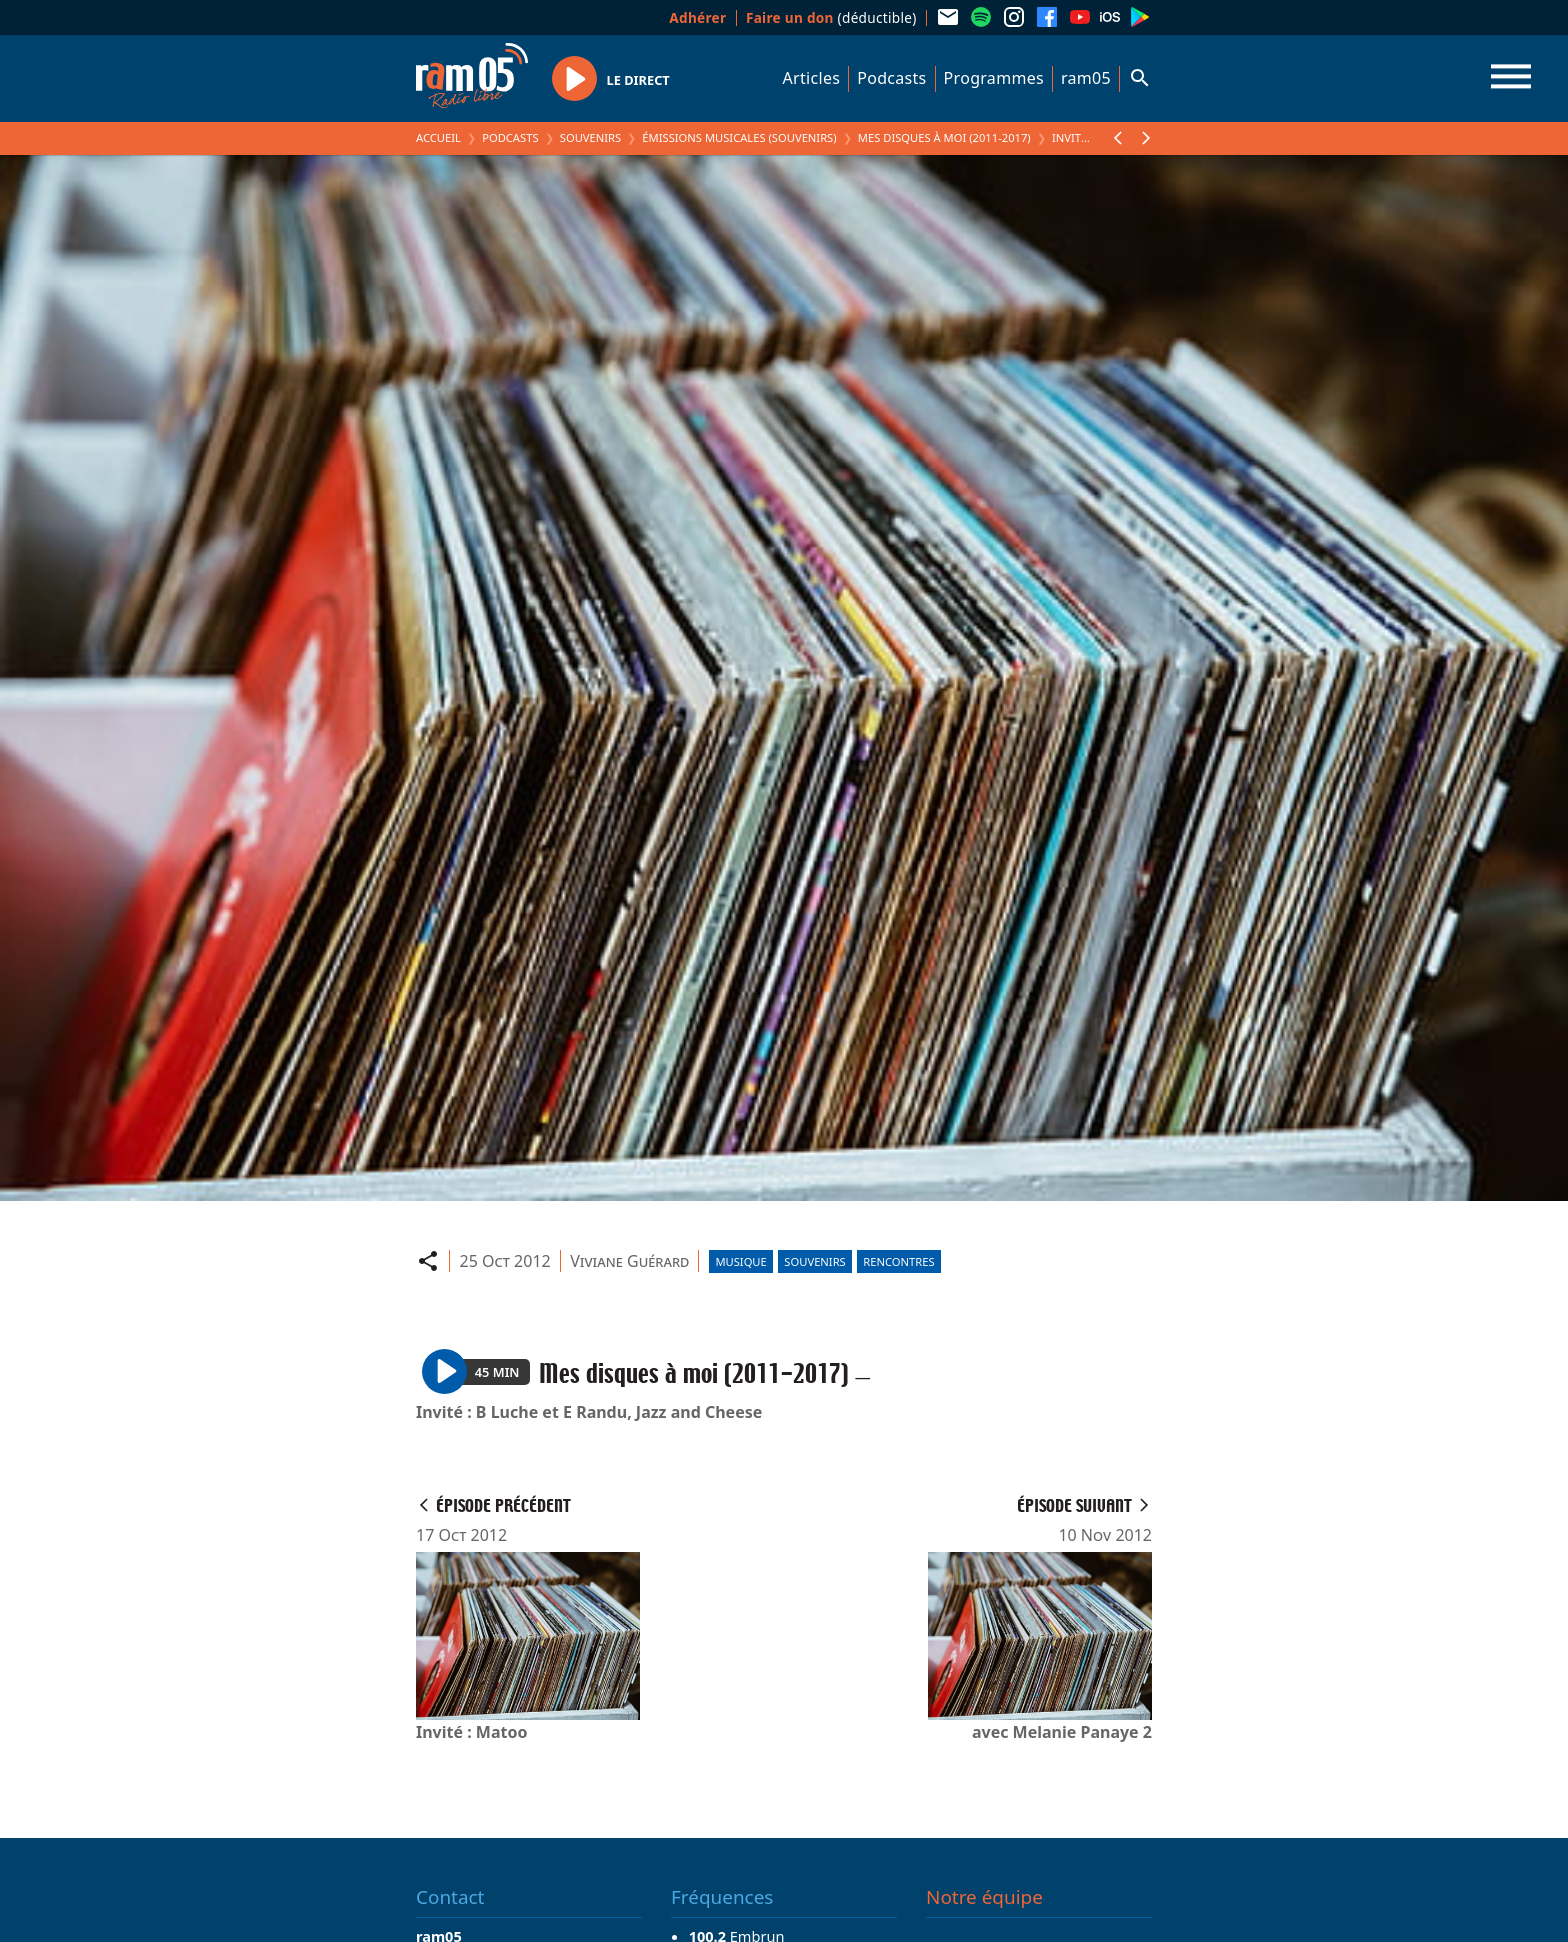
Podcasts (891, 78)
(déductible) (831, 17)
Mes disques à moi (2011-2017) (944, 137)
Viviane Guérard (629, 1261)
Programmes (994, 78)
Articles (812, 78)
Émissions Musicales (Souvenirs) (739, 137)
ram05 (1086, 78)
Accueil (438, 137)
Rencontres (898, 1261)
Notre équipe (984, 1897)
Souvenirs (590, 137)
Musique (740, 1261)
